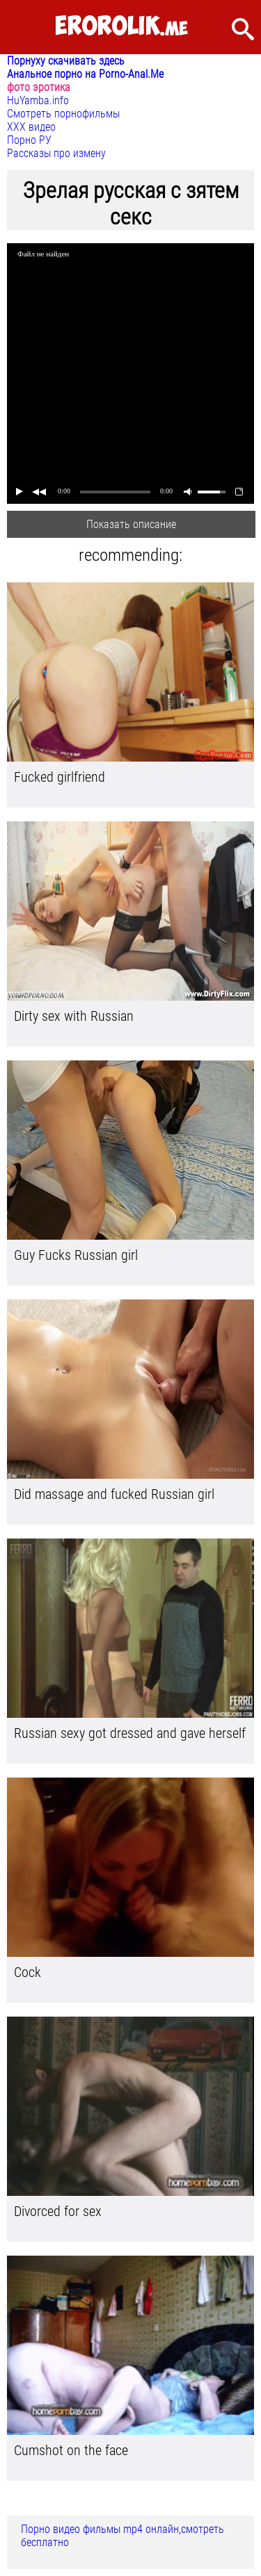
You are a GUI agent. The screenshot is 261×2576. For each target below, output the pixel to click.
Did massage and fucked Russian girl (114, 1494)
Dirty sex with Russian (74, 1016)
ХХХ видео (31, 126)
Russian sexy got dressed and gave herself (130, 1733)
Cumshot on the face (71, 2450)
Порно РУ (29, 140)
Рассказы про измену (56, 153)
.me (121, 26)
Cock (27, 1972)
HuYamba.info (38, 100)
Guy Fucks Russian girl (76, 1255)
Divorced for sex (58, 2211)
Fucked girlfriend (59, 777)
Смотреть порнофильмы (63, 113)
